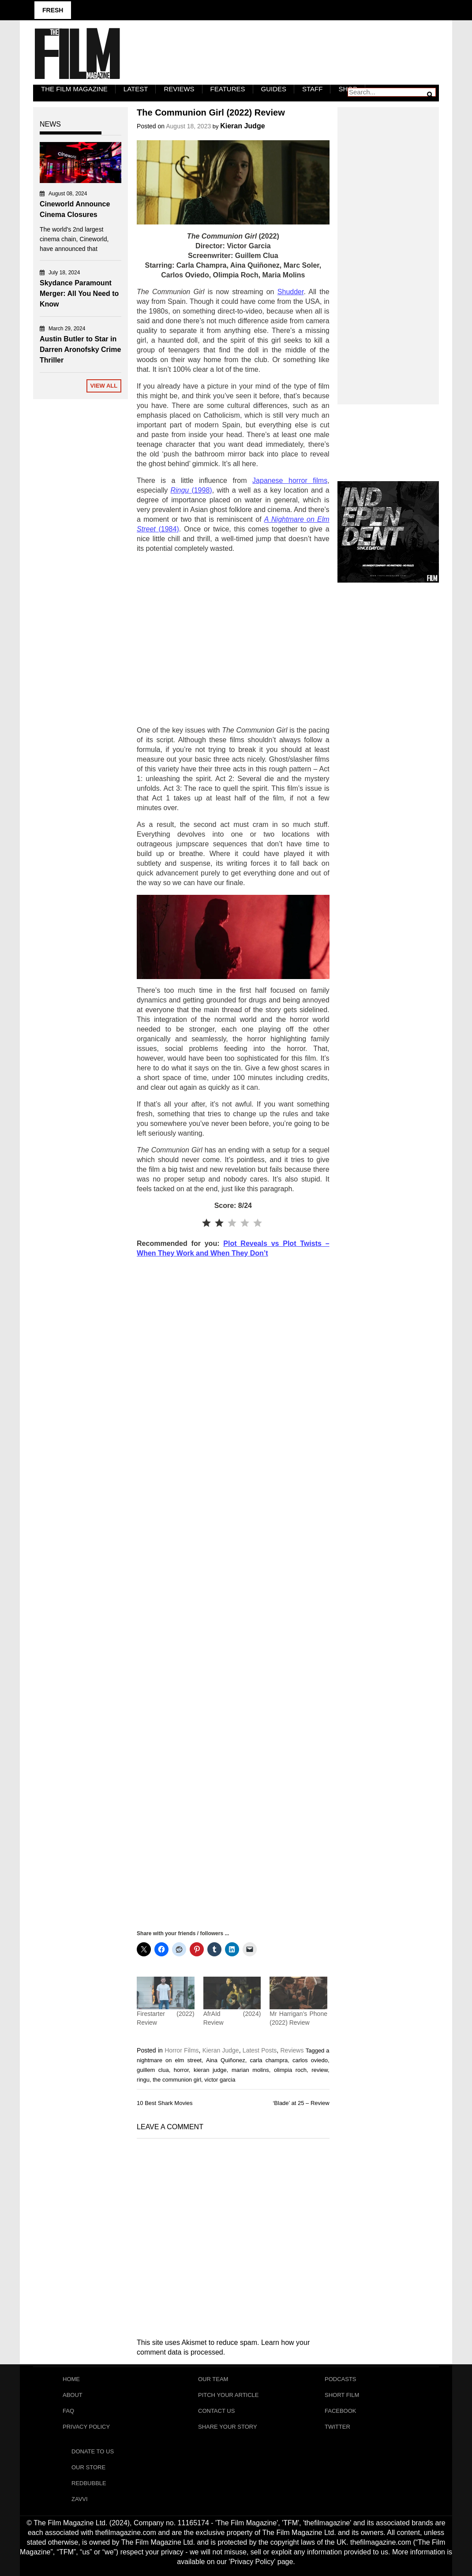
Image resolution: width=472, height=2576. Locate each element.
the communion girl (177, 2079)
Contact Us (216, 2411)
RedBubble (88, 2483)
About (72, 2395)
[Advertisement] (233, 640)
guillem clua (153, 2070)
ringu (143, 2079)
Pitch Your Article (228, 2395)
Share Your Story (227, 2426)
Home (71, 2379)
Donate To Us (92, 2451)
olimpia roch (290, 2070)
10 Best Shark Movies (164, 2103)
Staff (312, 89)
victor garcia (219, 2079)
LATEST (136, 89)
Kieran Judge (242, 126)
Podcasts (340, 2379)
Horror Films (182, 2050)
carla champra (269, 2060)
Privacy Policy (86, 2426)
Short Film (342, 2395)
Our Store (88, 2467)
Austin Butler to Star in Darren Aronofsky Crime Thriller (80, 349)
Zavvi (79, 2499)
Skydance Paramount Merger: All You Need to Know (79, 293)
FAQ (68, 2411)
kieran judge (210, 2070)
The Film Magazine (74, 89)
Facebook (340, 2411)
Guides (274, 89)
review (319, 2070)
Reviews (179, 89)
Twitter (337, 2426)
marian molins (250, 2070)
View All (104, 385)
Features (227, 89)
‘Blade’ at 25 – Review (301, 2103)
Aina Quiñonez (225, 2060)
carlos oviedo (310, 2060)
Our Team (213, 2379)
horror (181, 2070)
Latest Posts (260, 2050)
